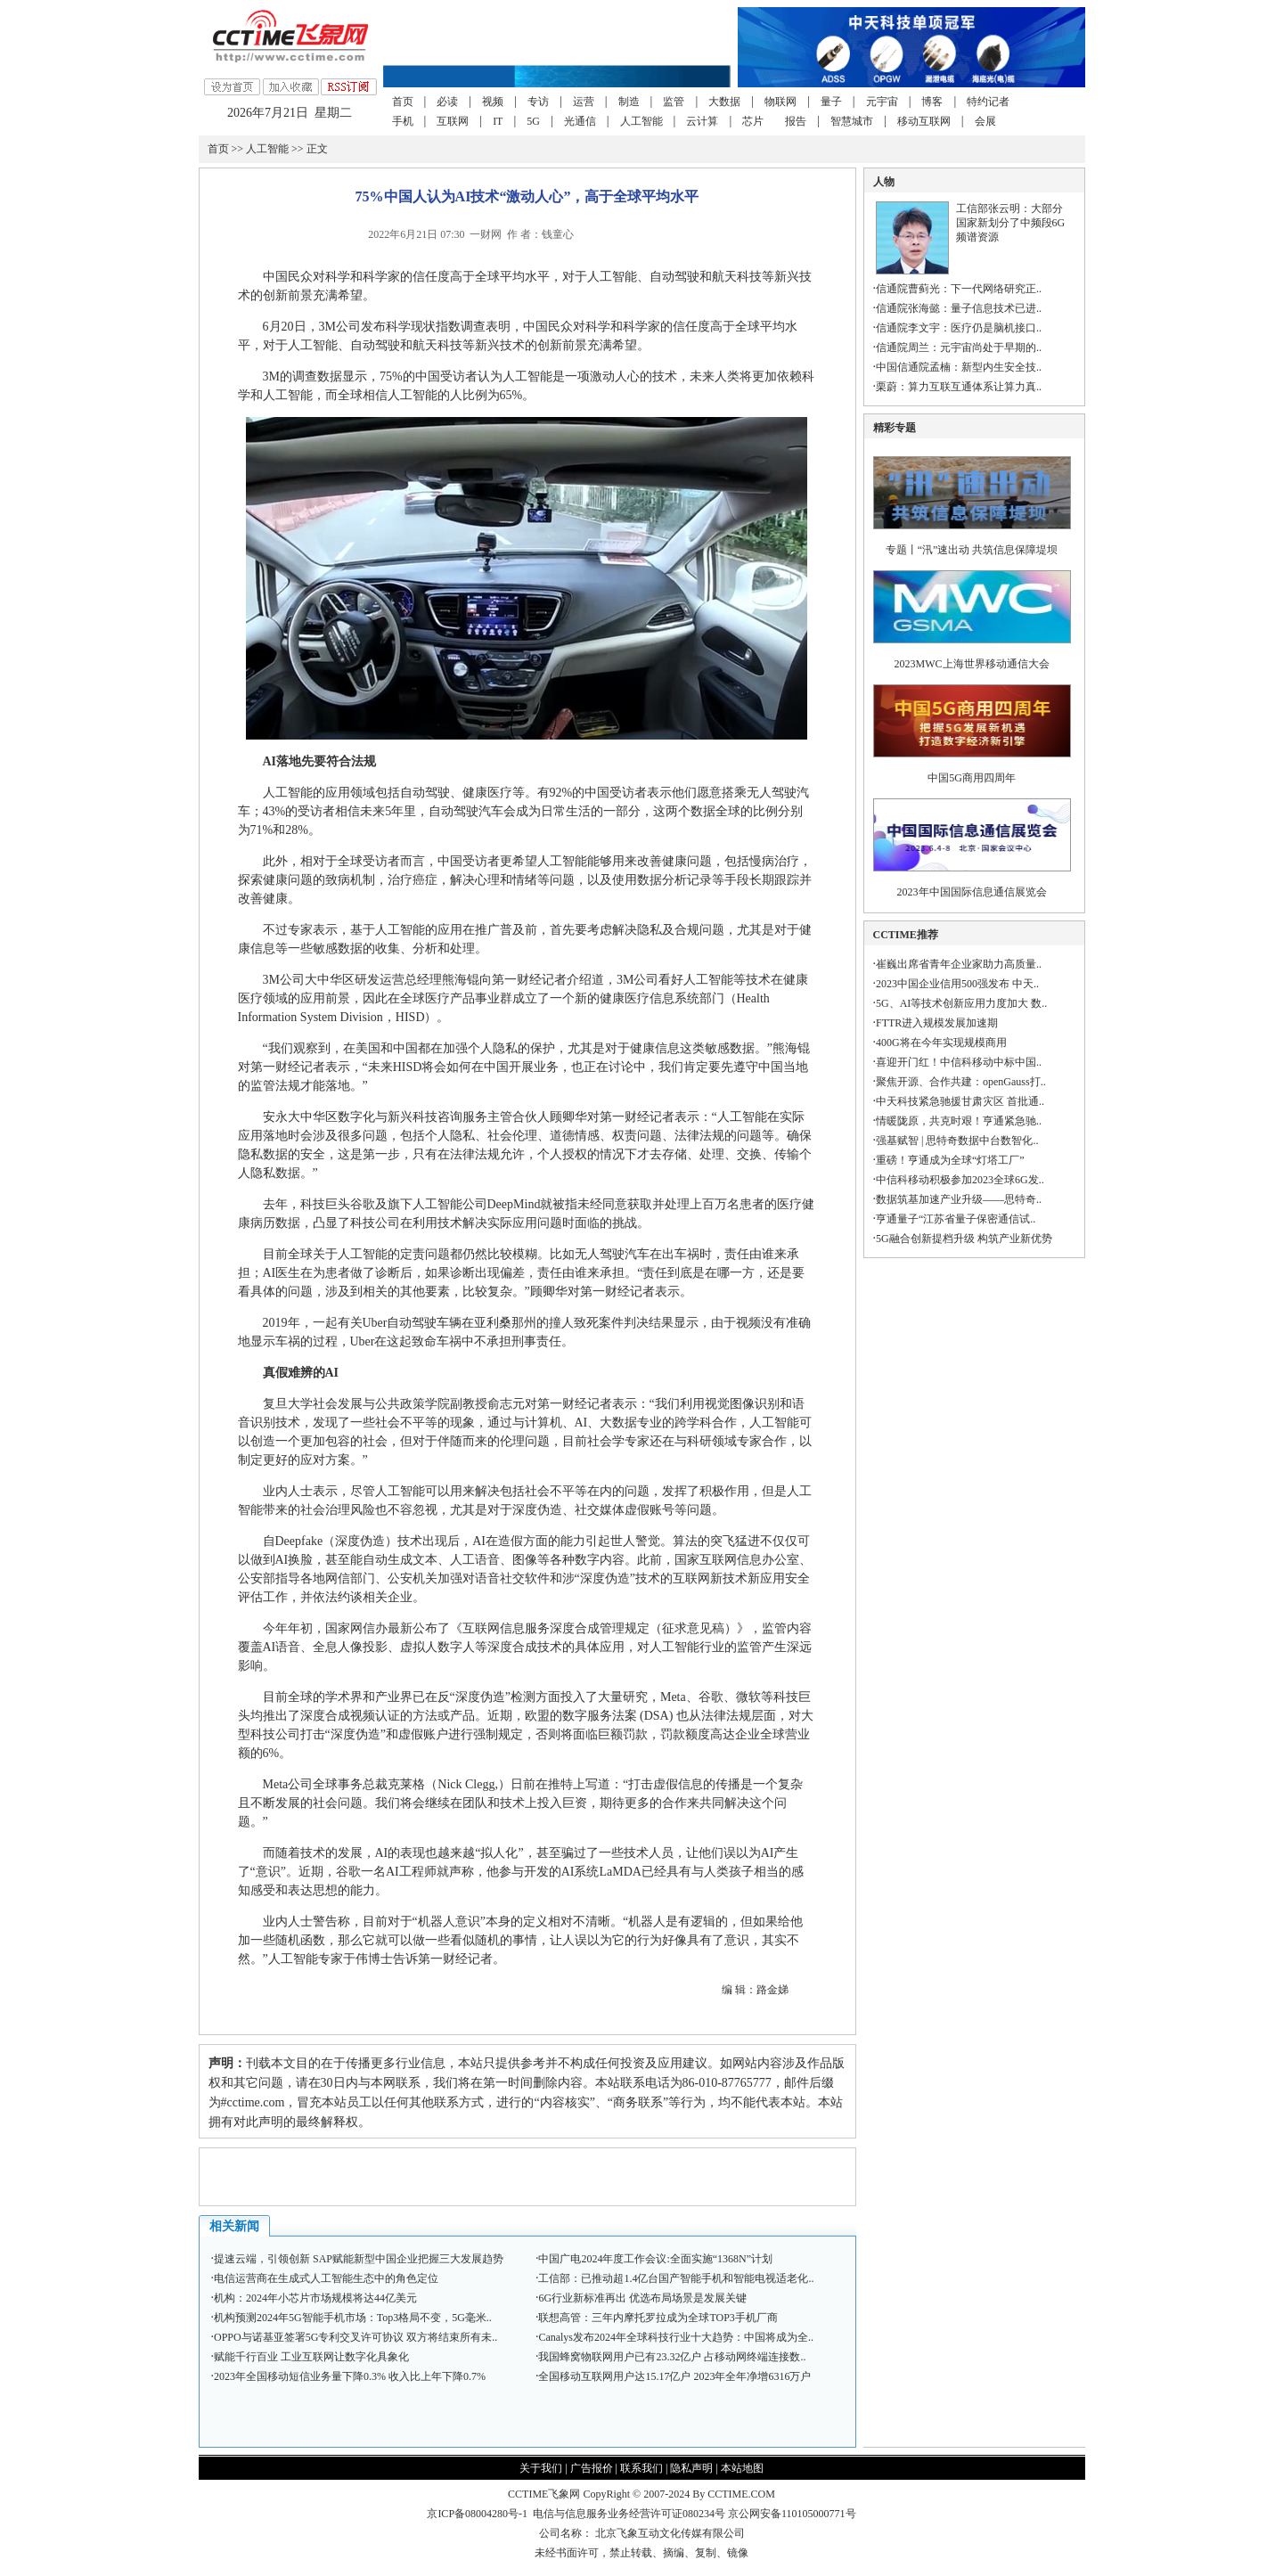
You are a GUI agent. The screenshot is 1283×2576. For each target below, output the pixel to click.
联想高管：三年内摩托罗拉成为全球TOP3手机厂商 (657, 2317)
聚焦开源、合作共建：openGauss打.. (961, 1081)
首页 (402, 101)
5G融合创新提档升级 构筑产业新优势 (964, 1238)
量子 (831, 101)
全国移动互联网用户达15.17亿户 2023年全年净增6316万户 (674, 2376)
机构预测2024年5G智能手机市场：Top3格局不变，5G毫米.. (353, 2317)
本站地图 (742, 2468)
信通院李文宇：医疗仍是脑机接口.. (959, 328)
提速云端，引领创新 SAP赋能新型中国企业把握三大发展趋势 (358, 2259)
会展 (985, 121)
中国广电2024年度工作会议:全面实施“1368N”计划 (655, 2259)
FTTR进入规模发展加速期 (937, 1023)
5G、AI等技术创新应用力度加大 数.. (961, 1003)
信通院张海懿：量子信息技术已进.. (959, 308)
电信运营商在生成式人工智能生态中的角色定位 (326, 2278)
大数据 (724, 101)
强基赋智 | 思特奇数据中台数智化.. (957, 1140)
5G (533, 121)
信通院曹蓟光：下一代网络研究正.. (959, 288)
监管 (673, 101)
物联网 (780, 101)
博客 (932, 101)
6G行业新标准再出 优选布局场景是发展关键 (642, 2298)
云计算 (702, 121)
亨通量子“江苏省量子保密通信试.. (955, 1219)
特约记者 (988, 101)
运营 (583, 101)
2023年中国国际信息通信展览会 (972, 892)
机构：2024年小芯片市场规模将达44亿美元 (315, 2298)
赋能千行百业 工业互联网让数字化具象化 (311, 2357)
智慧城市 (851, 121)
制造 (629, 101)
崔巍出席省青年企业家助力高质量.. (959, 964)
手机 (402, 121)
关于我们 (540, 2468)
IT (498, 121)
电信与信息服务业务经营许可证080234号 (630, 2513)
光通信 (580, 121)
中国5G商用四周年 (972, 778)
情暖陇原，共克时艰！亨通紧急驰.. (959, 1121)
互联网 (453, 121)
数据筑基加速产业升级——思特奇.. (959, 1199)
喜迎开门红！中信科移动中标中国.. (959, 1062)
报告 (795, 121)
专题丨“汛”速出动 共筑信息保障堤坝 (972, 550)
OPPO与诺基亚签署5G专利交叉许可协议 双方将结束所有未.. (355, 2337)
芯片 (753, 121)
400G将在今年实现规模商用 (941, 1042)
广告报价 (591, 2468)
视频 (492, 101)
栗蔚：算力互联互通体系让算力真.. (959, 386)
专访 (538, 101)
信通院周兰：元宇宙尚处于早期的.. (959, 347)
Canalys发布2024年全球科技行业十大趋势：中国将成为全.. (675, 2337)
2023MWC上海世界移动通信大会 (972, 664)
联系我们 (641, 2468)
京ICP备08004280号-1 (477, 2513)
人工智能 (641, 121)
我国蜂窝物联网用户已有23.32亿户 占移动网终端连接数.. (671, 2357)
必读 (447, 101)
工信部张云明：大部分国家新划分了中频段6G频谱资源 (1011, 222)
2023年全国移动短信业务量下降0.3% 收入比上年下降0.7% (350, 2376)
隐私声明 (691, 2468)
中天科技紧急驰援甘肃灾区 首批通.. (960, 1101)
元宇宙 (882, 101)
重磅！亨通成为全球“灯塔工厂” (950, 1160)
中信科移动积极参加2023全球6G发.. (960, 1180)
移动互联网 (924, 121)
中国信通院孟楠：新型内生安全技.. (959, 367)
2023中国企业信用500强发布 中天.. (957, 983)
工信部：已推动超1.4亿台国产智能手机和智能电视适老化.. (675, 2278)
